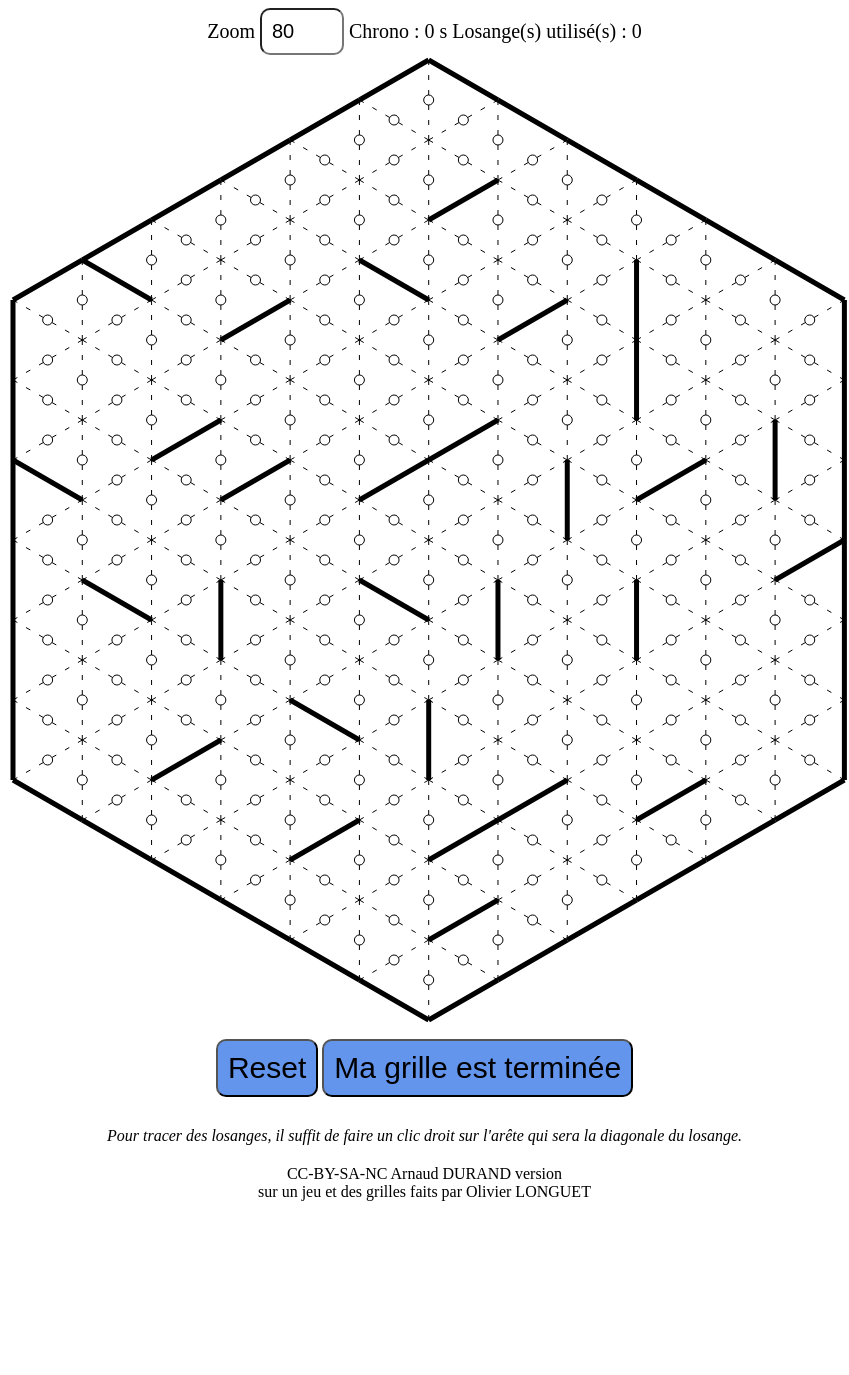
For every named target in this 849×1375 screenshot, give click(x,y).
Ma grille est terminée (477, 1067)
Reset (267, 1067)
